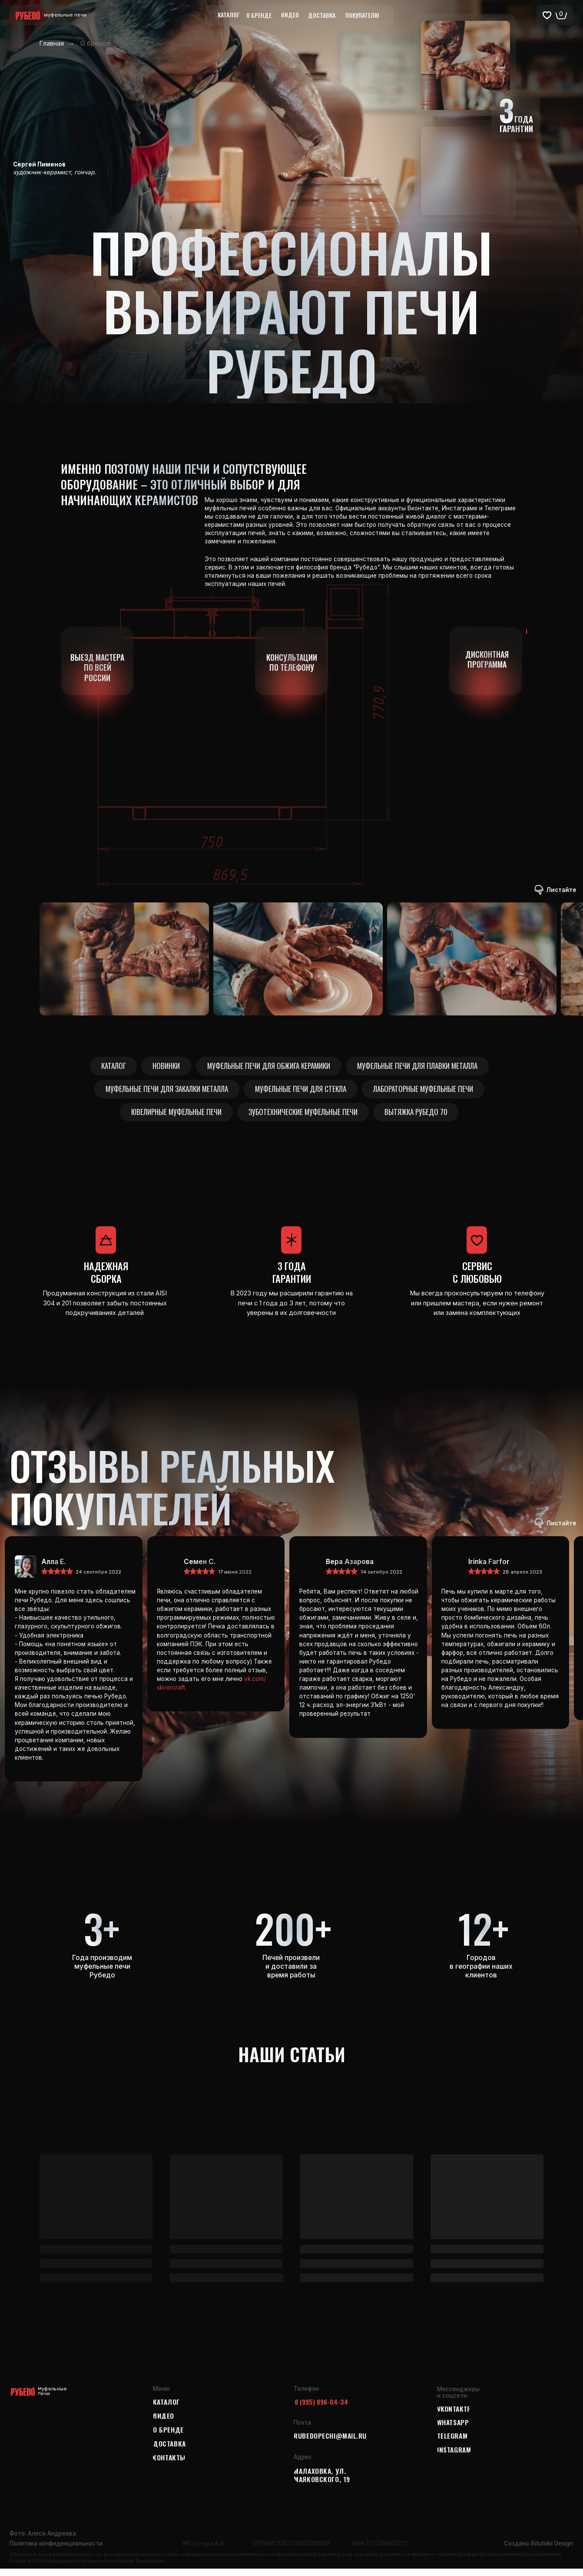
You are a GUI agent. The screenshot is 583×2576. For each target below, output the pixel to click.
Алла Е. (53, 1568)
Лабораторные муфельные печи (427, 1092)
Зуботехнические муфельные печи (303, 1117)
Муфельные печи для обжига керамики (270, 1067)
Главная (52, 43)
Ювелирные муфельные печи (173, 1117)
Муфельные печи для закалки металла (163, 1092)
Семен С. (199, 1568)
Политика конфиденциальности (56, 2550)
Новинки (165, 1067)
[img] (168, 1573)
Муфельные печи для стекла (300, 1092)
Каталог (108, 1067)
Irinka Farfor (489, 1568)
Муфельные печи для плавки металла (422, 1067)
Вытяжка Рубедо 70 (419, 1117)
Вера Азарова (350, 1568)
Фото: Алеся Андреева (43, 2540)
